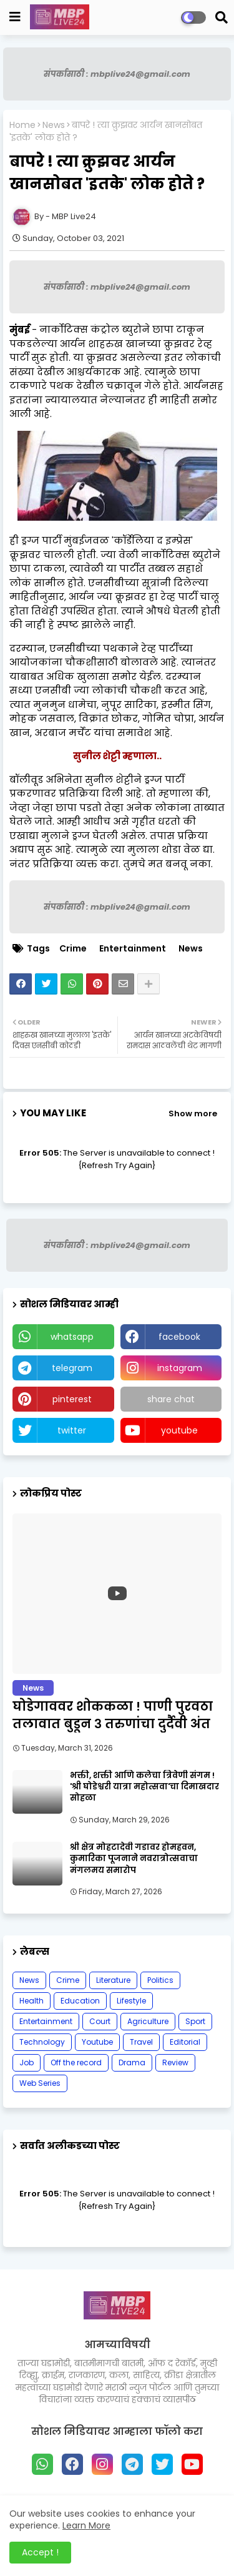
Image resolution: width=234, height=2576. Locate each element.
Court (99, 2021)
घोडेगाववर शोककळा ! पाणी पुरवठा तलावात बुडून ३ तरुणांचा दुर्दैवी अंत (112, 1715)
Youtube (97, 2042)
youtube (179, 1430)
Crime (73, 949)
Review (175, 2062)
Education (80, 2000)
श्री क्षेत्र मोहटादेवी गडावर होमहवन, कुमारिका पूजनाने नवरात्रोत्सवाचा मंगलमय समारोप (134, 1858)
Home (22, 125)
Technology (42, 2042)
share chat (171, 1399)
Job (26, 2062)
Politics (160, 1980)
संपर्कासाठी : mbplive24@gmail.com (117, 74)
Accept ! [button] (40, 2552)
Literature (113, 1980)
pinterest (72, 1399)
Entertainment (132, 949)
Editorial (185, 2042)
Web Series (40, 2083)
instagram (179, 1368)
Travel (141, 2042)
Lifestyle (131, 2000)
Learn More (86, 2525)
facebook (179, 1336)
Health (31, 2000)
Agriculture (147, 2021)
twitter (71, 1430)
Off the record (76, 2062)
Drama (132, 2062)
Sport (195, 2021)
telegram (72, 1368)
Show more (192, 1113)
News (53, 125)
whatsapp (72, 1336)
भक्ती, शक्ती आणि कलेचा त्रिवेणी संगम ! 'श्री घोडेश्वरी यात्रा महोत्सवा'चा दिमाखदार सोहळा (144, 1787)
